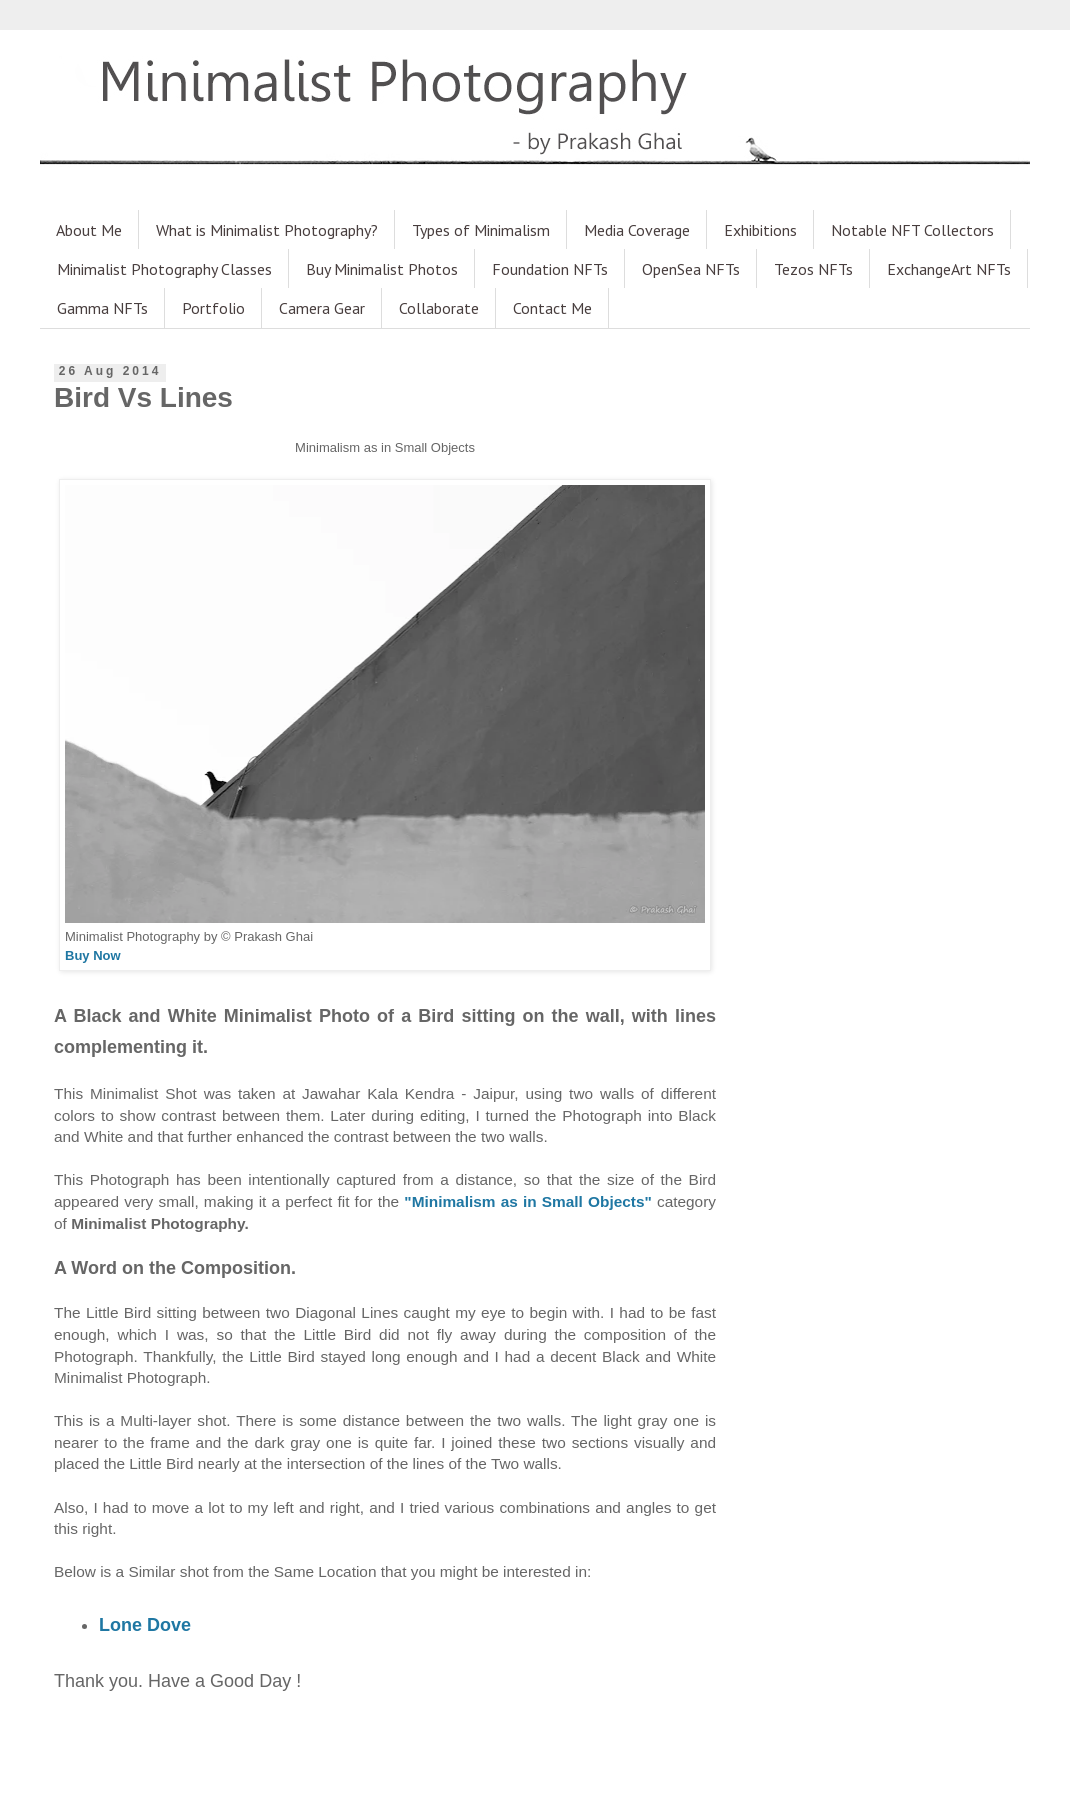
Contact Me (552, 308)
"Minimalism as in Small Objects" (527, 1201)
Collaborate (439, 308)
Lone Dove (145, 1625)
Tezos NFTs (813, 269)
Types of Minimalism (481, 230)
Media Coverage (637, 230)
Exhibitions (760, 230)
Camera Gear (322, 308)
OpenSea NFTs (691, 269)
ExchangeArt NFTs (949, 269)
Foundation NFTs (550, 269)
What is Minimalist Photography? (267, 230)
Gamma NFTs (102, 308)
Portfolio (213, 308)
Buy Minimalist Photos (382, 269)
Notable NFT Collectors (912, 230)
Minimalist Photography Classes (164, 269)
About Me (89, 230)
